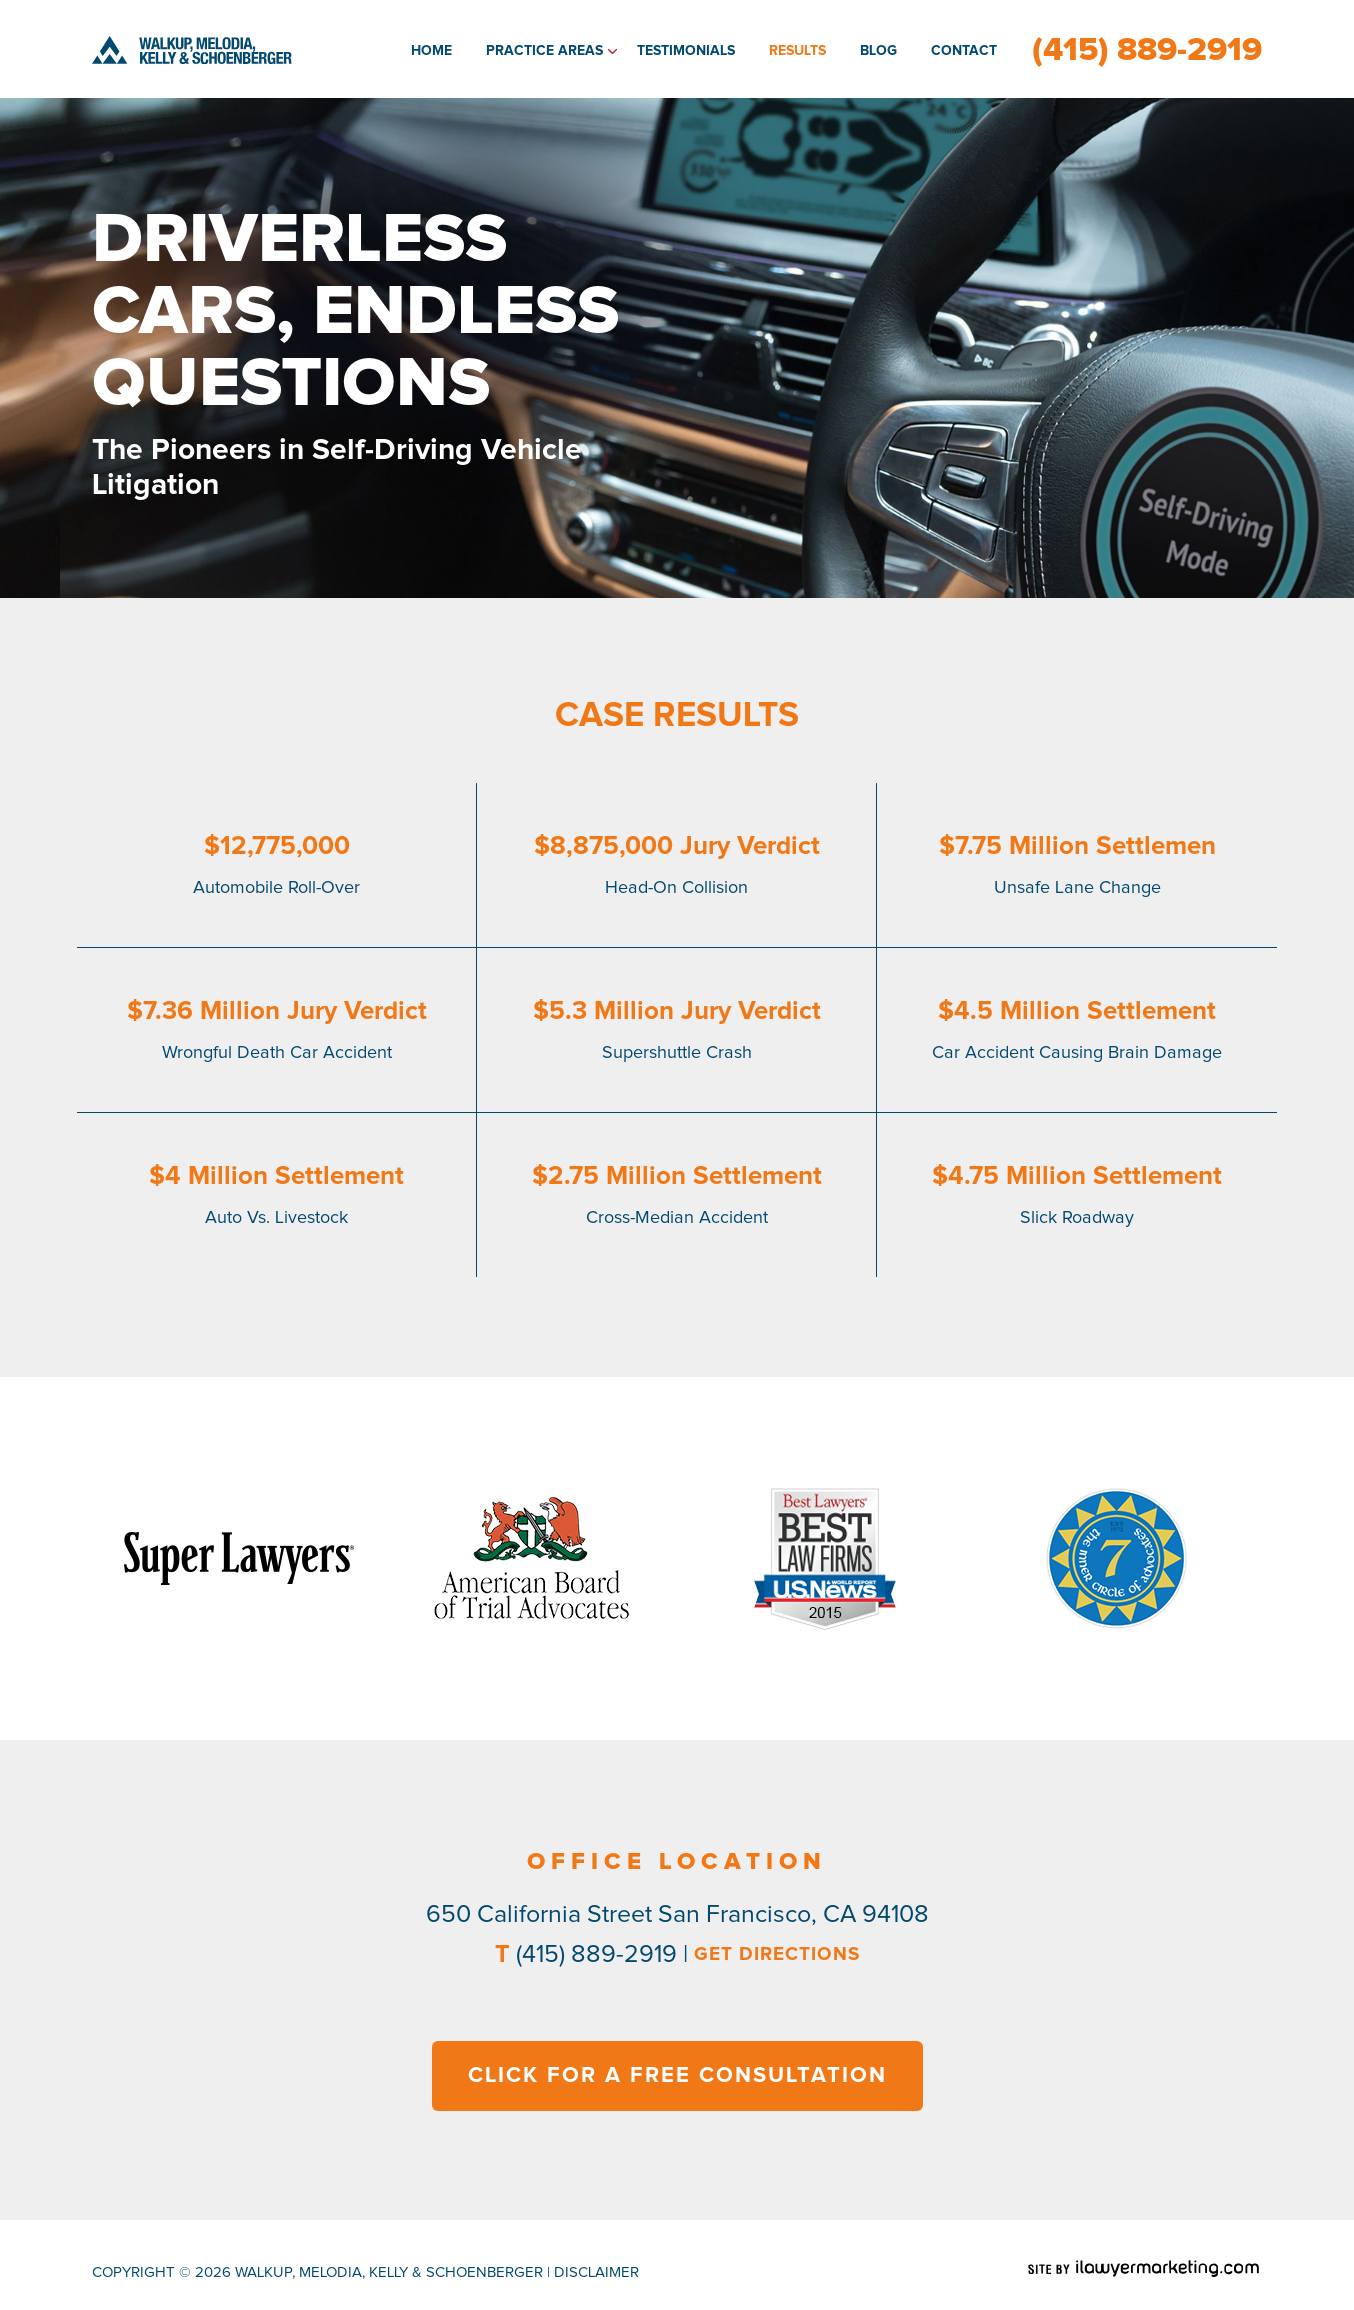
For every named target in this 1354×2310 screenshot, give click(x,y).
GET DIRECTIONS (777, 1954)
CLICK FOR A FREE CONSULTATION (677, 2076)
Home (431, 51)
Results (797, 51)
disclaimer (596, 2272)
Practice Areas (544, 51)
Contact (964, 51)
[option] (238, 1558)
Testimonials (686, 51)
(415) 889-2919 (1147, 50)
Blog (878, 51)
